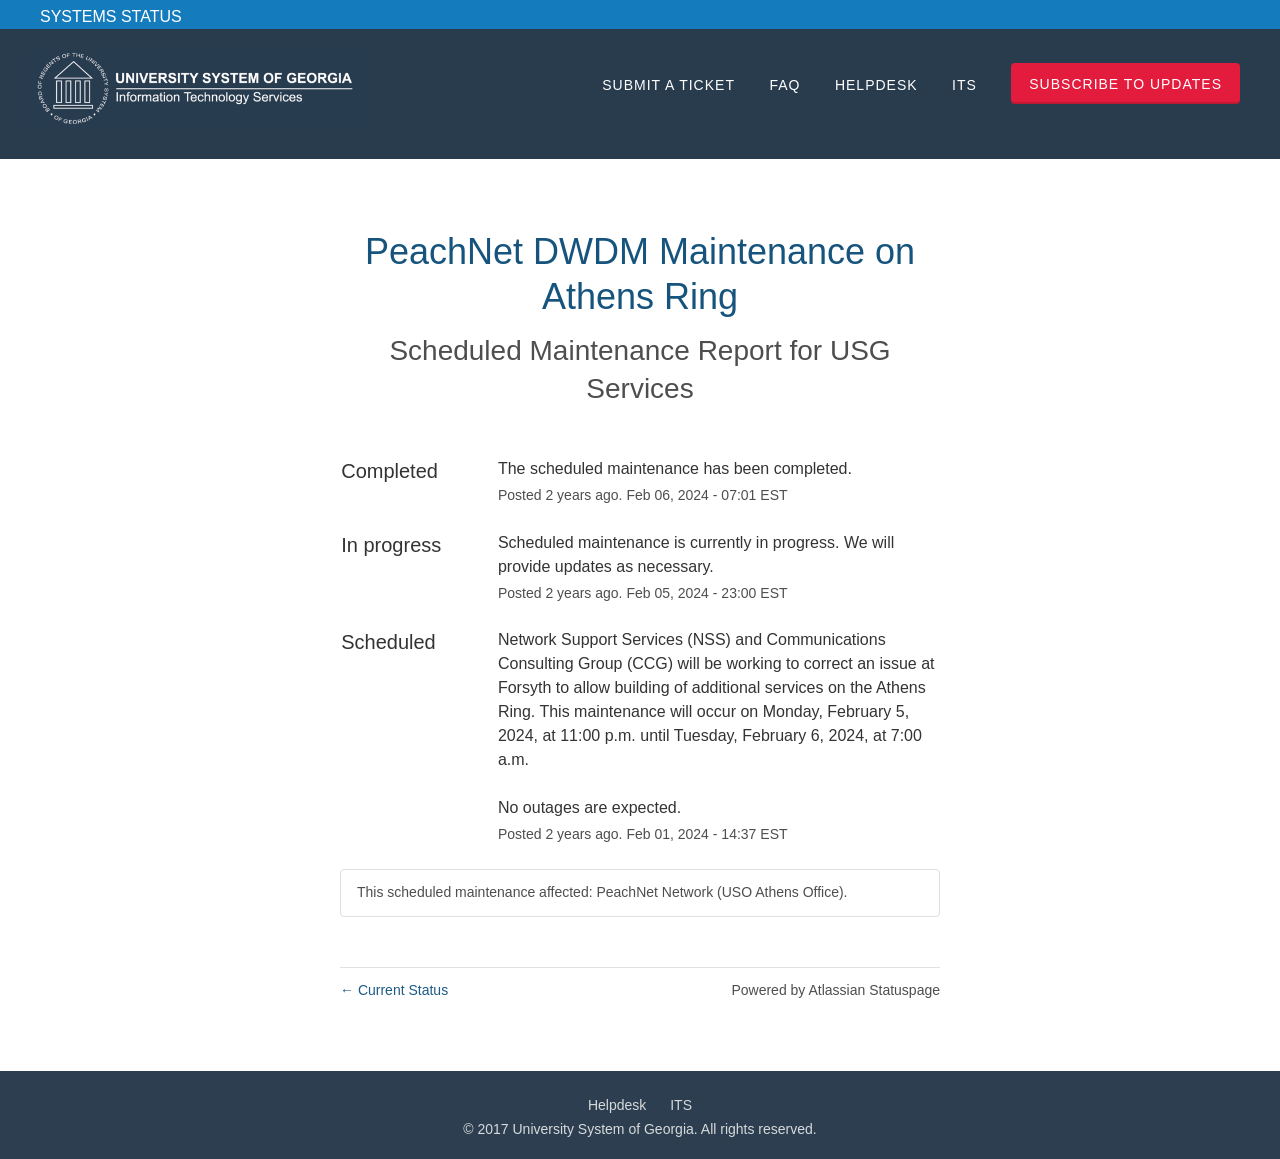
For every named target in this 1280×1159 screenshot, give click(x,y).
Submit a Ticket (668, 85)
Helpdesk (876, 85)
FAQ (784, 85)
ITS (964, 85)
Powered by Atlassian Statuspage (835, 990)
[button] (1125, 83)
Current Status (394, 990)
